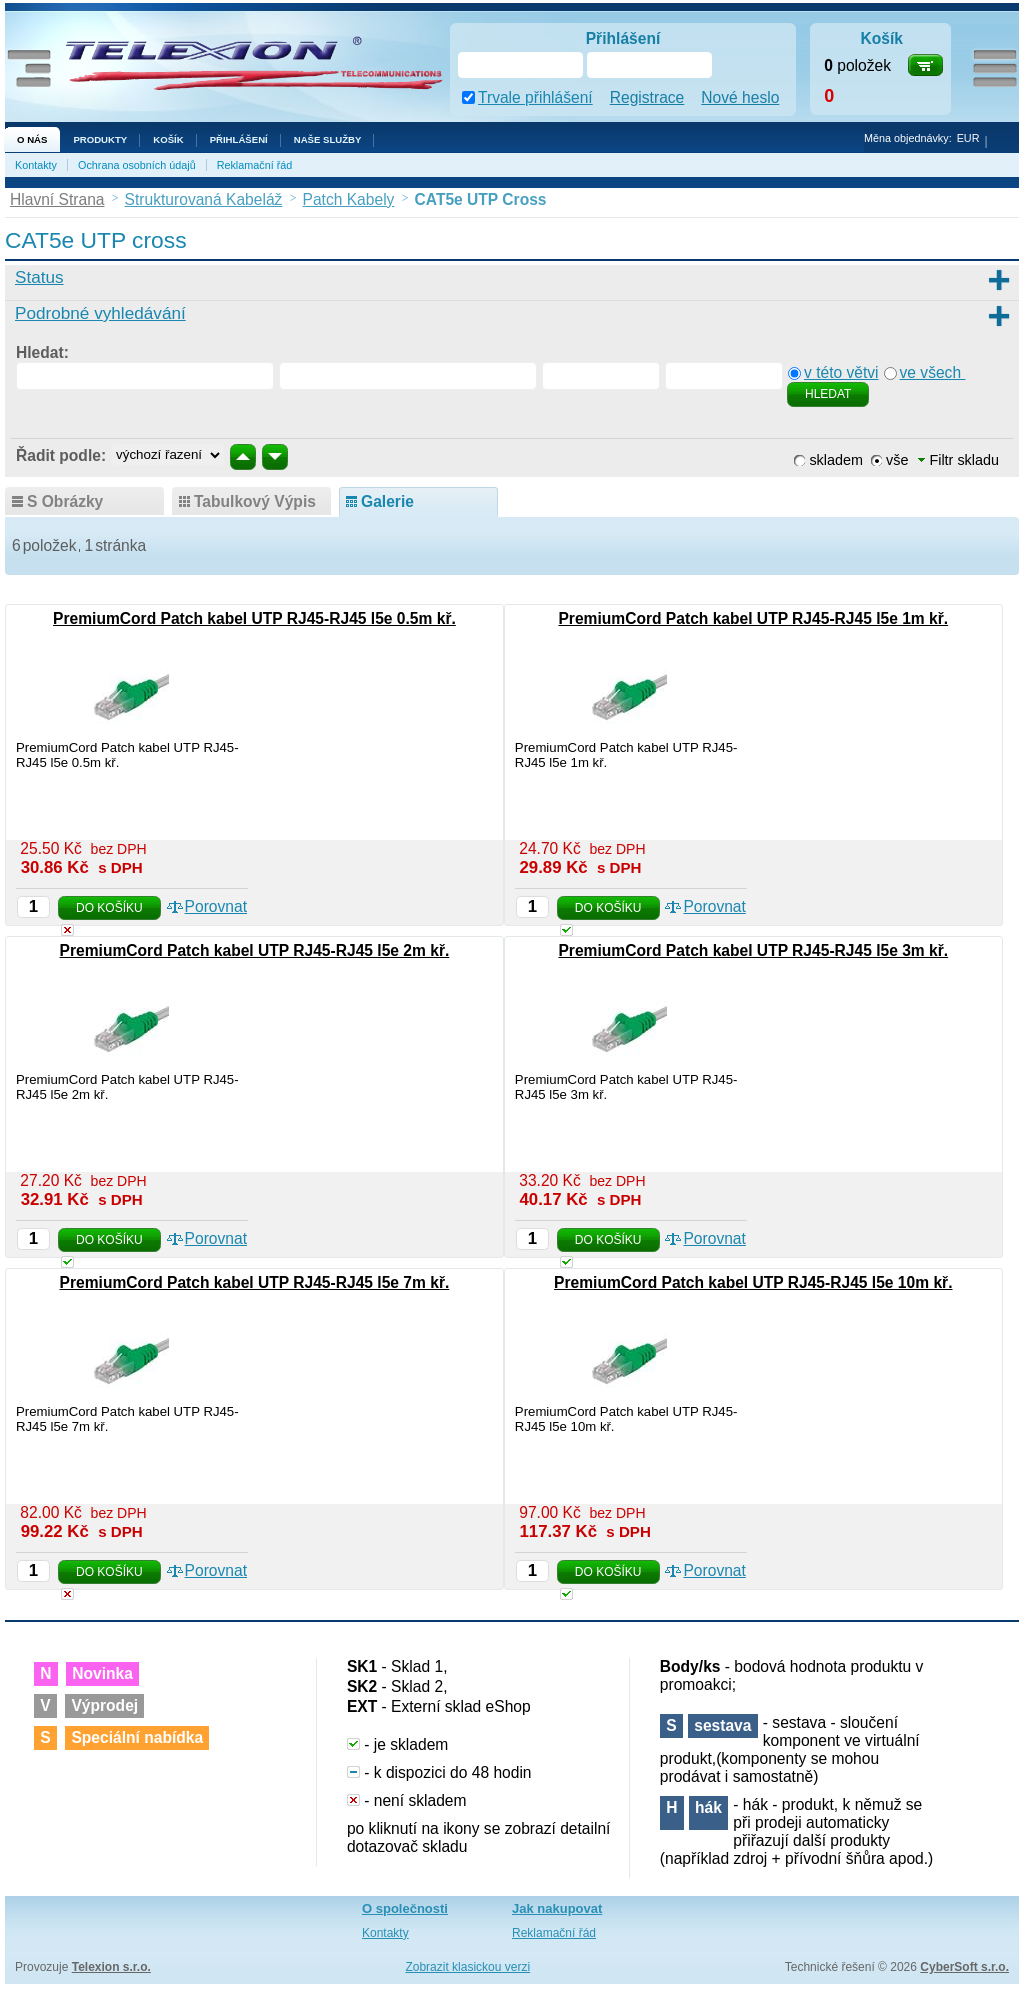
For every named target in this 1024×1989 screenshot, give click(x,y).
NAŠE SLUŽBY (328, 139)
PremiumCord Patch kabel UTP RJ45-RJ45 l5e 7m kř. (255, 1282)
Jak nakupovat (557, 1908)
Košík (168, 139)
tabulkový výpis (255, 501)
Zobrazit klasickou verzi (467, 1967)
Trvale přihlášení (535, 97)
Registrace (647, 97)
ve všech (933, 372)
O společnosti (405, 1908)
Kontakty (36, 165)
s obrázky (65, 501)
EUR (968, 138)
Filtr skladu (958, 460)
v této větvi (841, 372)
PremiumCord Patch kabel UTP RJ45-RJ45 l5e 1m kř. (753, 618)
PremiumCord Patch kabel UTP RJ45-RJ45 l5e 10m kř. (753, 1282)
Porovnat (216, 906)
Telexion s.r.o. (111, 1967)
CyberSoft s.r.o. (964, 1967)
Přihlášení (239, 139)
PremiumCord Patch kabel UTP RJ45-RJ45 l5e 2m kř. (255, 950)
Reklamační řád (255, 165)
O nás (32, 139)
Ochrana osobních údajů (137, 165)
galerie (387, 501)
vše (897, 460)
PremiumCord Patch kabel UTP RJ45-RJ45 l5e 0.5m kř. (254, 618)
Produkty (100, 139)
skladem (836, 460)
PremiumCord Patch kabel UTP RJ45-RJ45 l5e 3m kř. (753, 950)
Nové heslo (740, 97)
